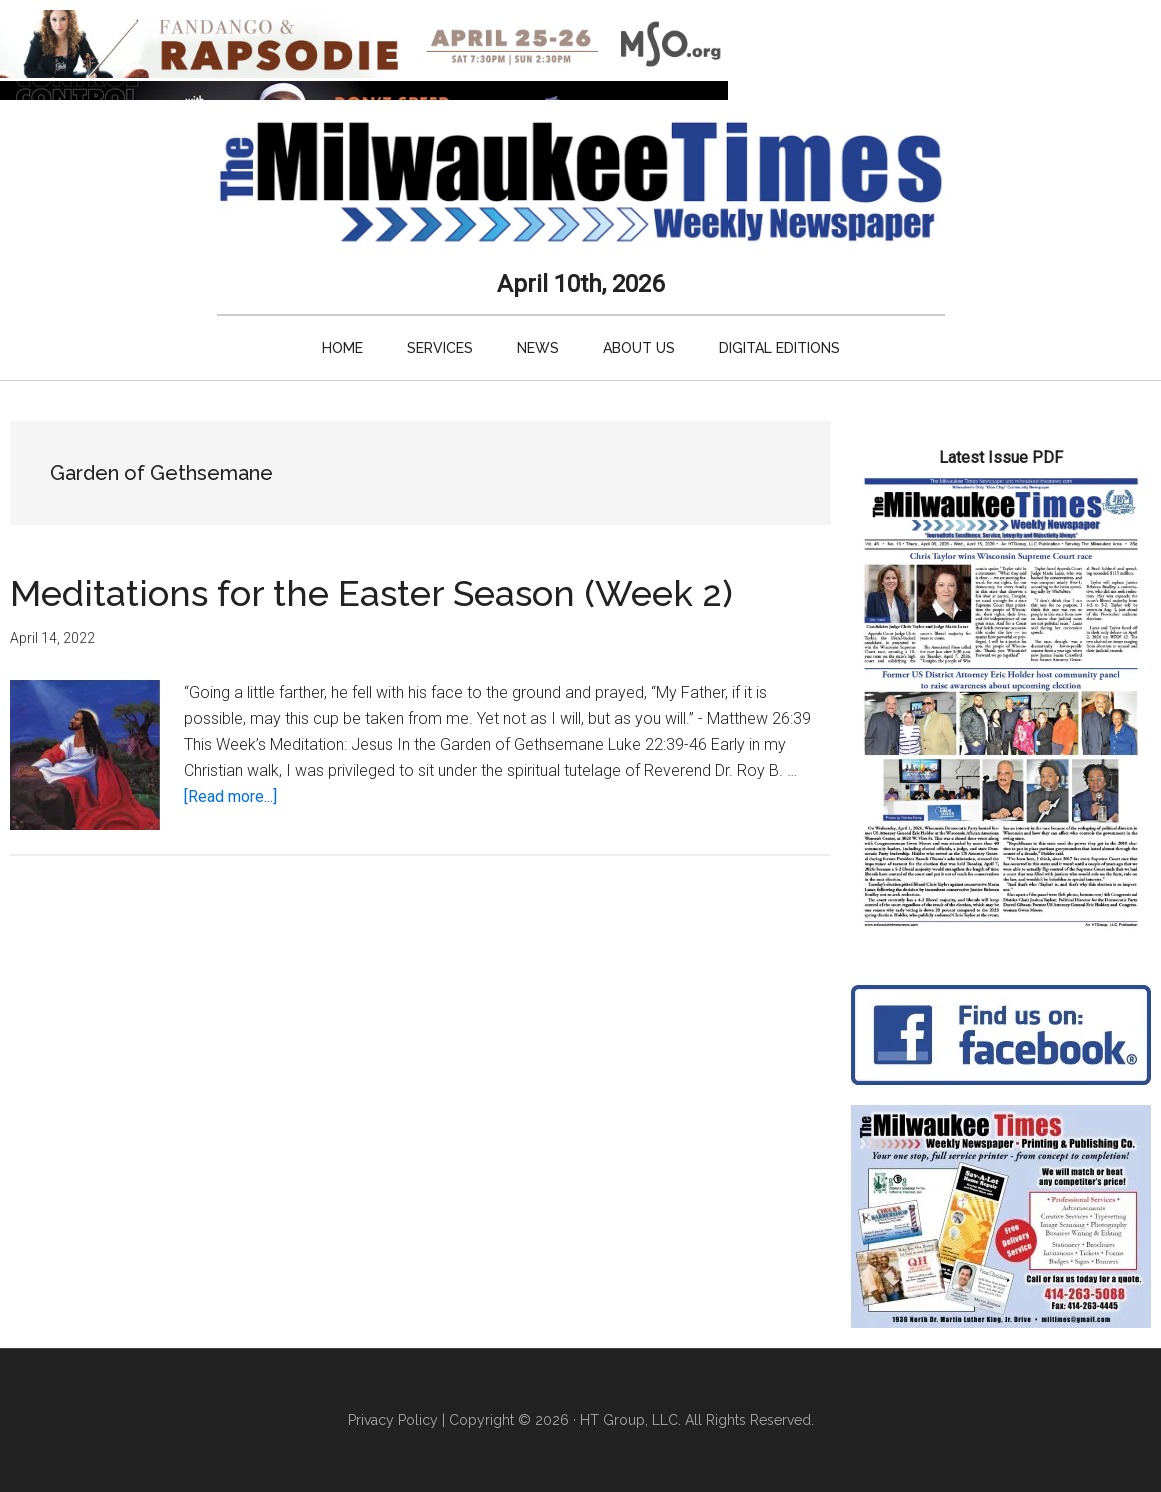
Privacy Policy (393, 1420)
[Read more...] (230, 796)
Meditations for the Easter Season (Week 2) (371, 593)
